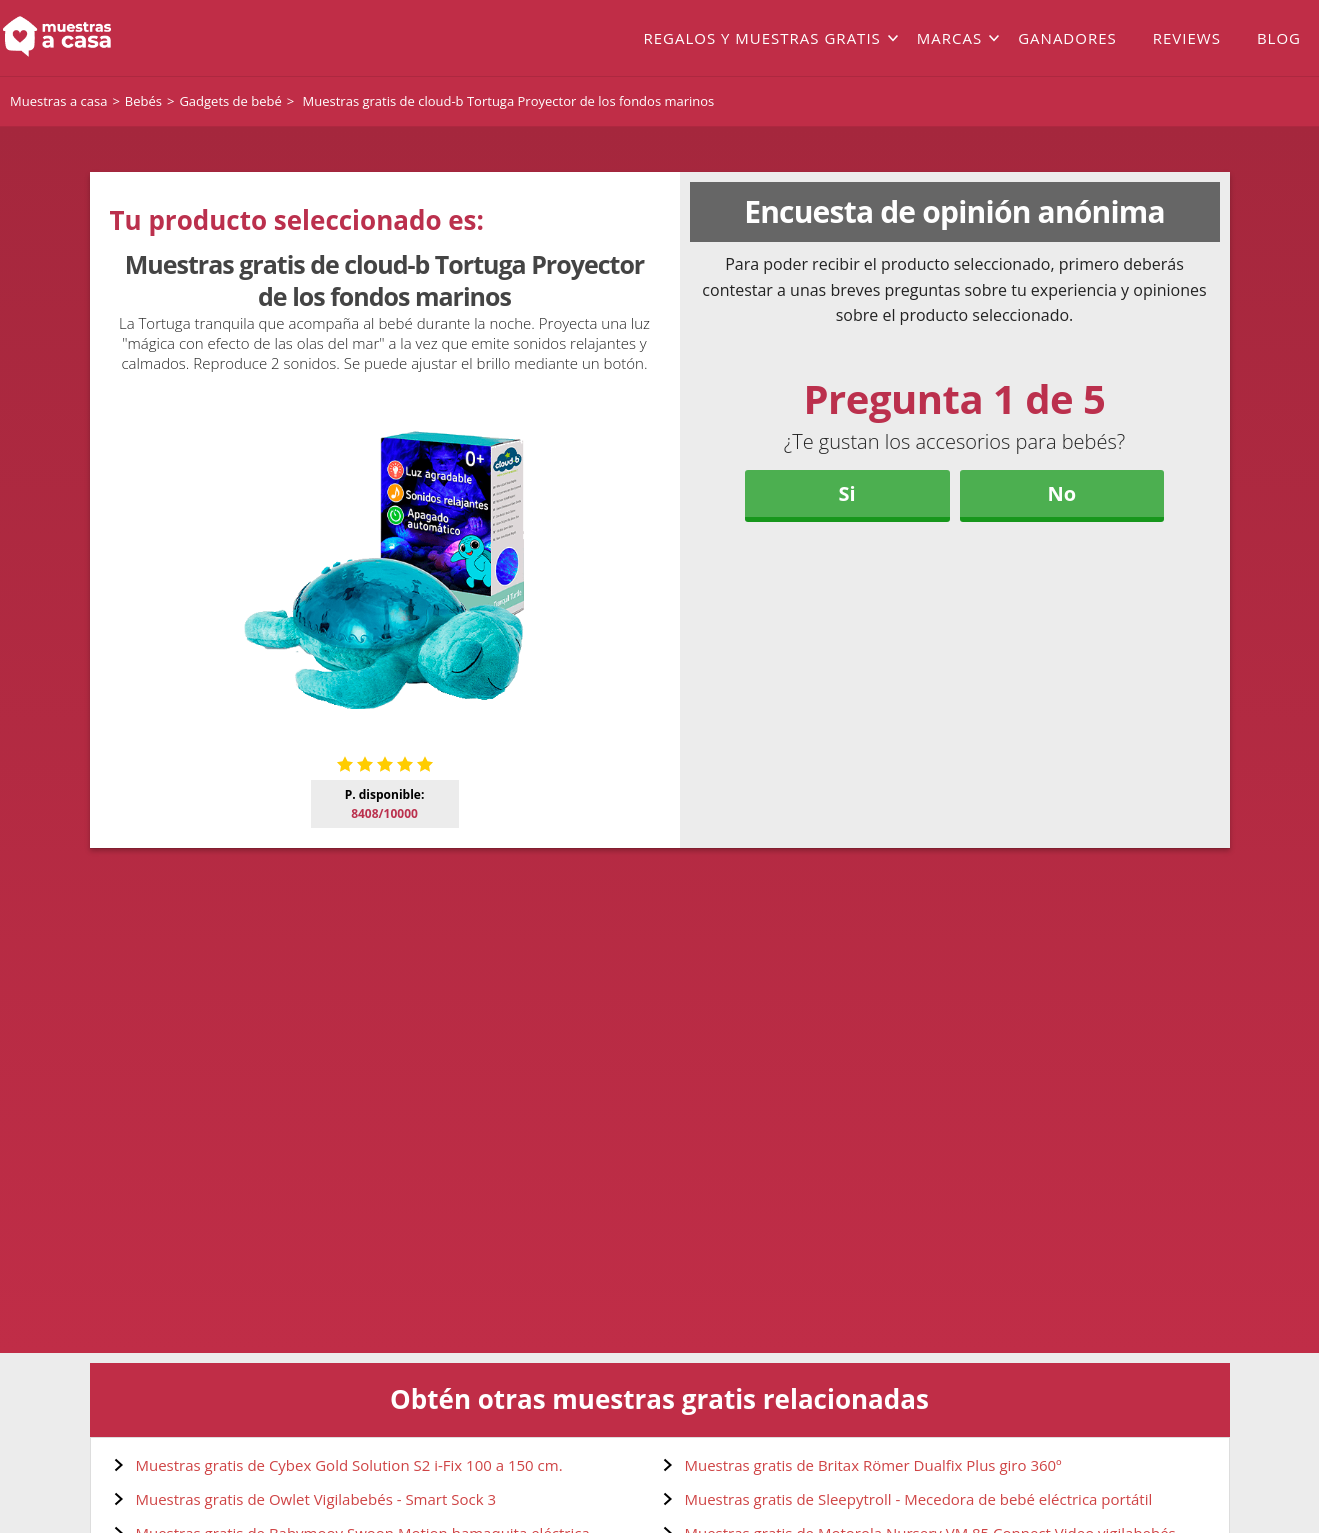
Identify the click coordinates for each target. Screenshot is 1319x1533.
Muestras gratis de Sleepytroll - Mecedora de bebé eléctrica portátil (919, 1499)
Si (847, 493)
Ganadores (1067, 38)
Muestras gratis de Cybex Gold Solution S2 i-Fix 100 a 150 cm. (349, 1465)
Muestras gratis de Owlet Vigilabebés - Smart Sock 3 (316, 1499)
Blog (1279, 38)
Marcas (949, 38)
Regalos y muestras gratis (761, 38)
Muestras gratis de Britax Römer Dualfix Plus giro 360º (873, 1465)
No (1062, 493)
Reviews (1187, 38)
